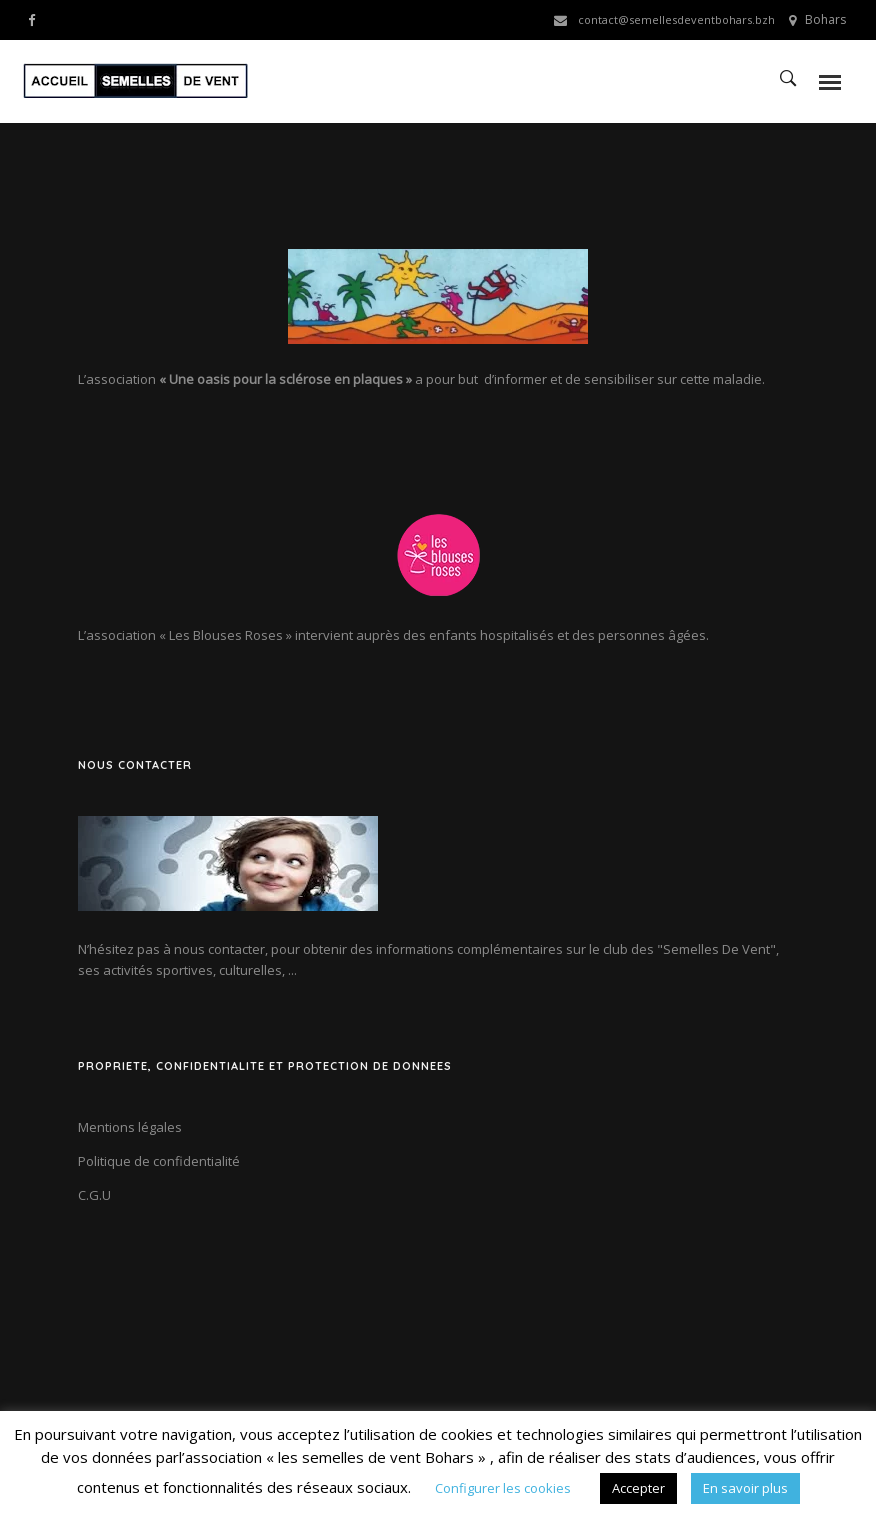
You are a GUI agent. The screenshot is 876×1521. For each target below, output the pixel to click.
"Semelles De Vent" (716, 949)
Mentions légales (130, 1127)
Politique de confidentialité (159, 1161)
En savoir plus (745, 1488)
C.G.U (94, 1195)
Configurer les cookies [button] (503, 1488)
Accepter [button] (638, 1488)
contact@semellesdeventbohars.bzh (676, 19)
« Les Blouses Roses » (225, 635)
